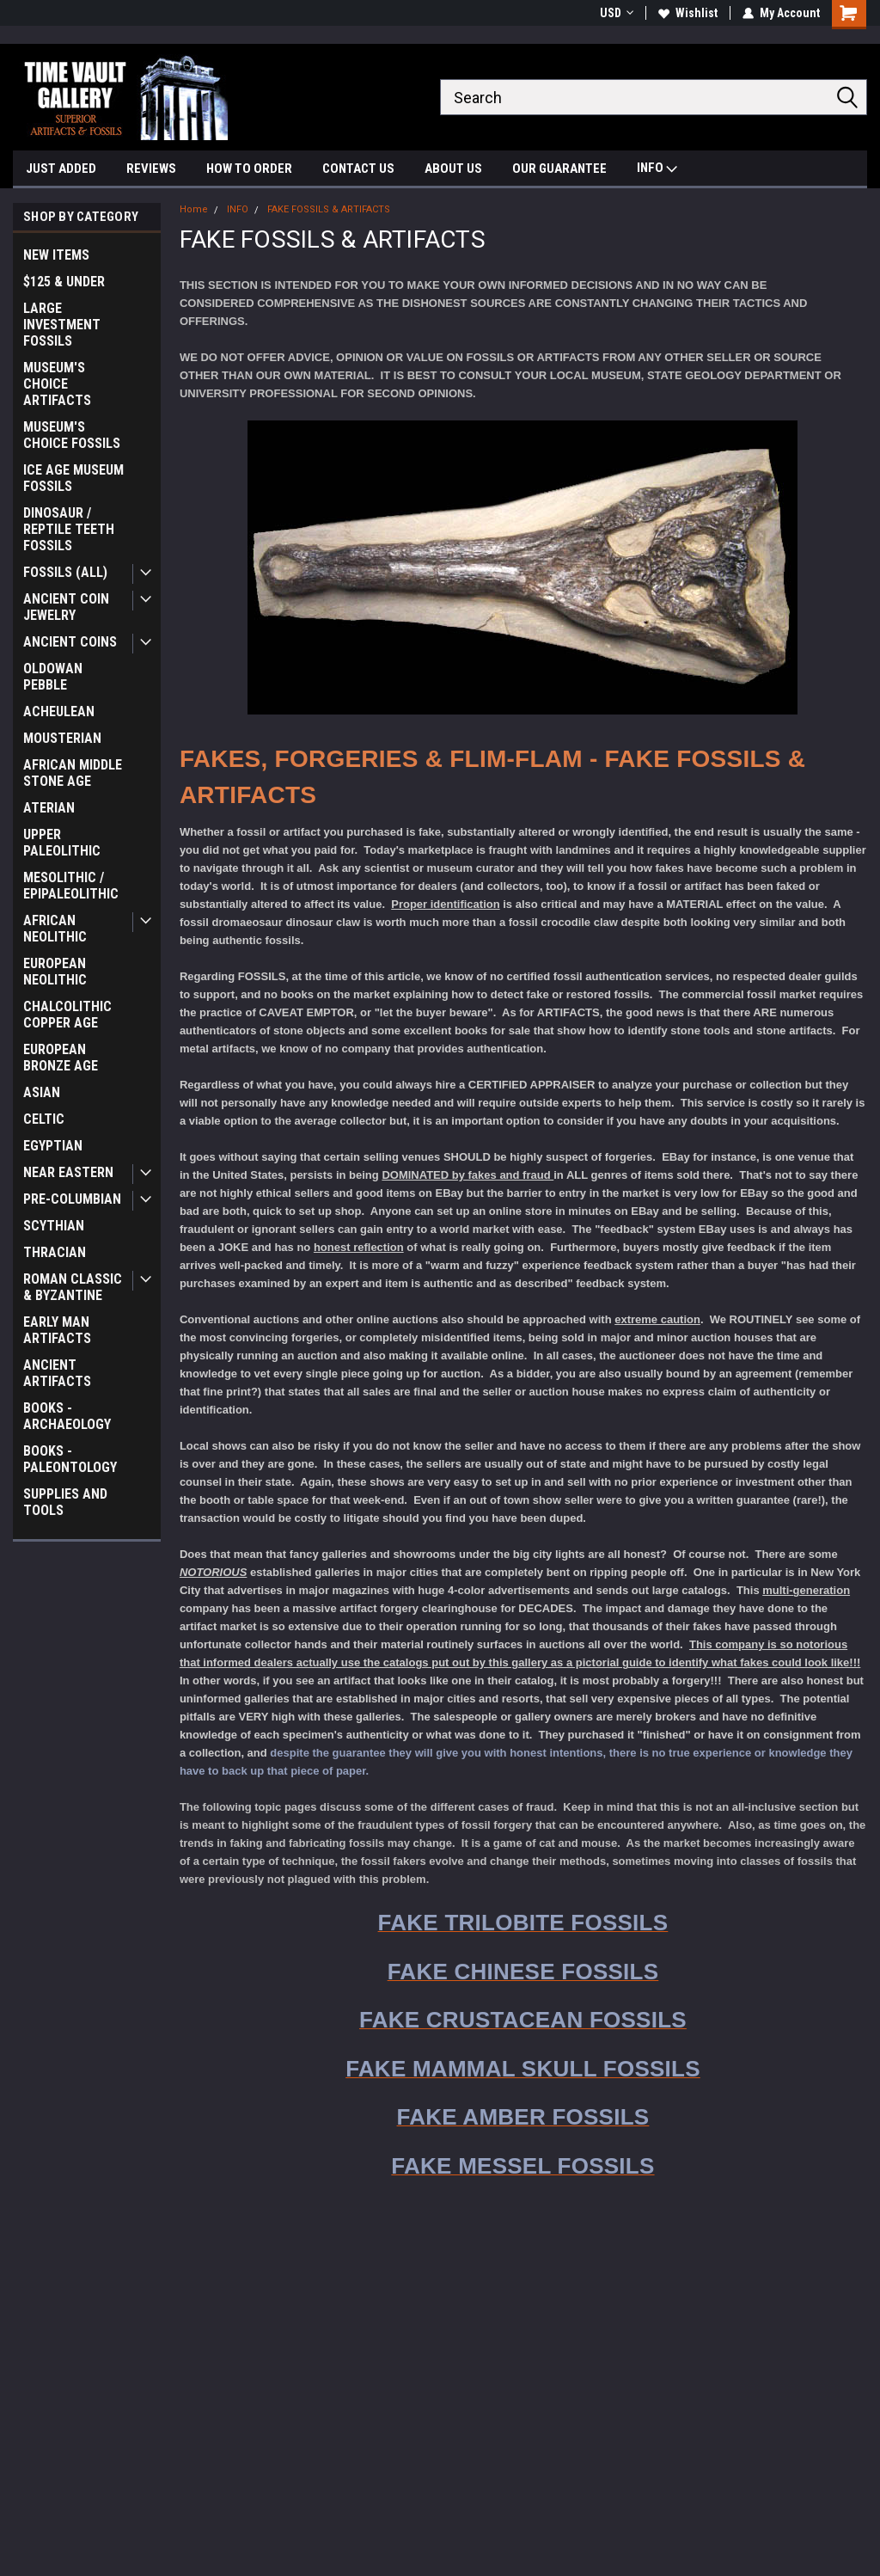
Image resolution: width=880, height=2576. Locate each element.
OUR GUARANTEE (559, 168)
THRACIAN (54, 1252)
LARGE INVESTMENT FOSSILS (62, 324)
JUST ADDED (61, 168)
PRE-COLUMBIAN (72, 1199)
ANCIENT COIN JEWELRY (66, 607)
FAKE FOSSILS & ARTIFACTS (328, 209)
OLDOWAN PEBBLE (52, 676)
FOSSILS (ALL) (65, 572)
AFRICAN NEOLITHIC (55, 928)
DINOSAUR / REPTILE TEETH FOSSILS (68, 529)
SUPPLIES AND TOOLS (65, 1502)
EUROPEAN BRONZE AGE (60, 1057)
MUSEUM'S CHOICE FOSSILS (71, 435)
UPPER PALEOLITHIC (62, 842)
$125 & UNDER (64, 281)
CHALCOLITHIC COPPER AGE (67, 1014)
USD (616, 13)
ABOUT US (453, 168)
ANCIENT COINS (70, 642)
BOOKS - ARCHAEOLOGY (67, 1416)
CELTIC (43, 1119)
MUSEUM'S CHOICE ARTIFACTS (57, 383)
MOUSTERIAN (62, 738)
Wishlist (688, 13)
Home (194, 209)
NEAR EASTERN (68, 1172)
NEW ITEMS (56, 255)
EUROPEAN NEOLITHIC (55, 971)
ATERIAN (49, 808)
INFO (657, 170)
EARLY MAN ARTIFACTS (57, 1330)
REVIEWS (151, 168)
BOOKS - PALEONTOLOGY (70, 1459)
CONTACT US (358, 168)
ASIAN (41, 1092)
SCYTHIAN (53, 1225)
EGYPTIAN (52, 1146)
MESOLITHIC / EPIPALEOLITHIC (71, 885)
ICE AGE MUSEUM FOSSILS (73, 478)
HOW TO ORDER (249, 168)
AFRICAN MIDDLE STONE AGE (72, 773)
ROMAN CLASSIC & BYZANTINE (72, 1287)
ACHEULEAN (59, 711)
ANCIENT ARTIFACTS (57, 1373)
